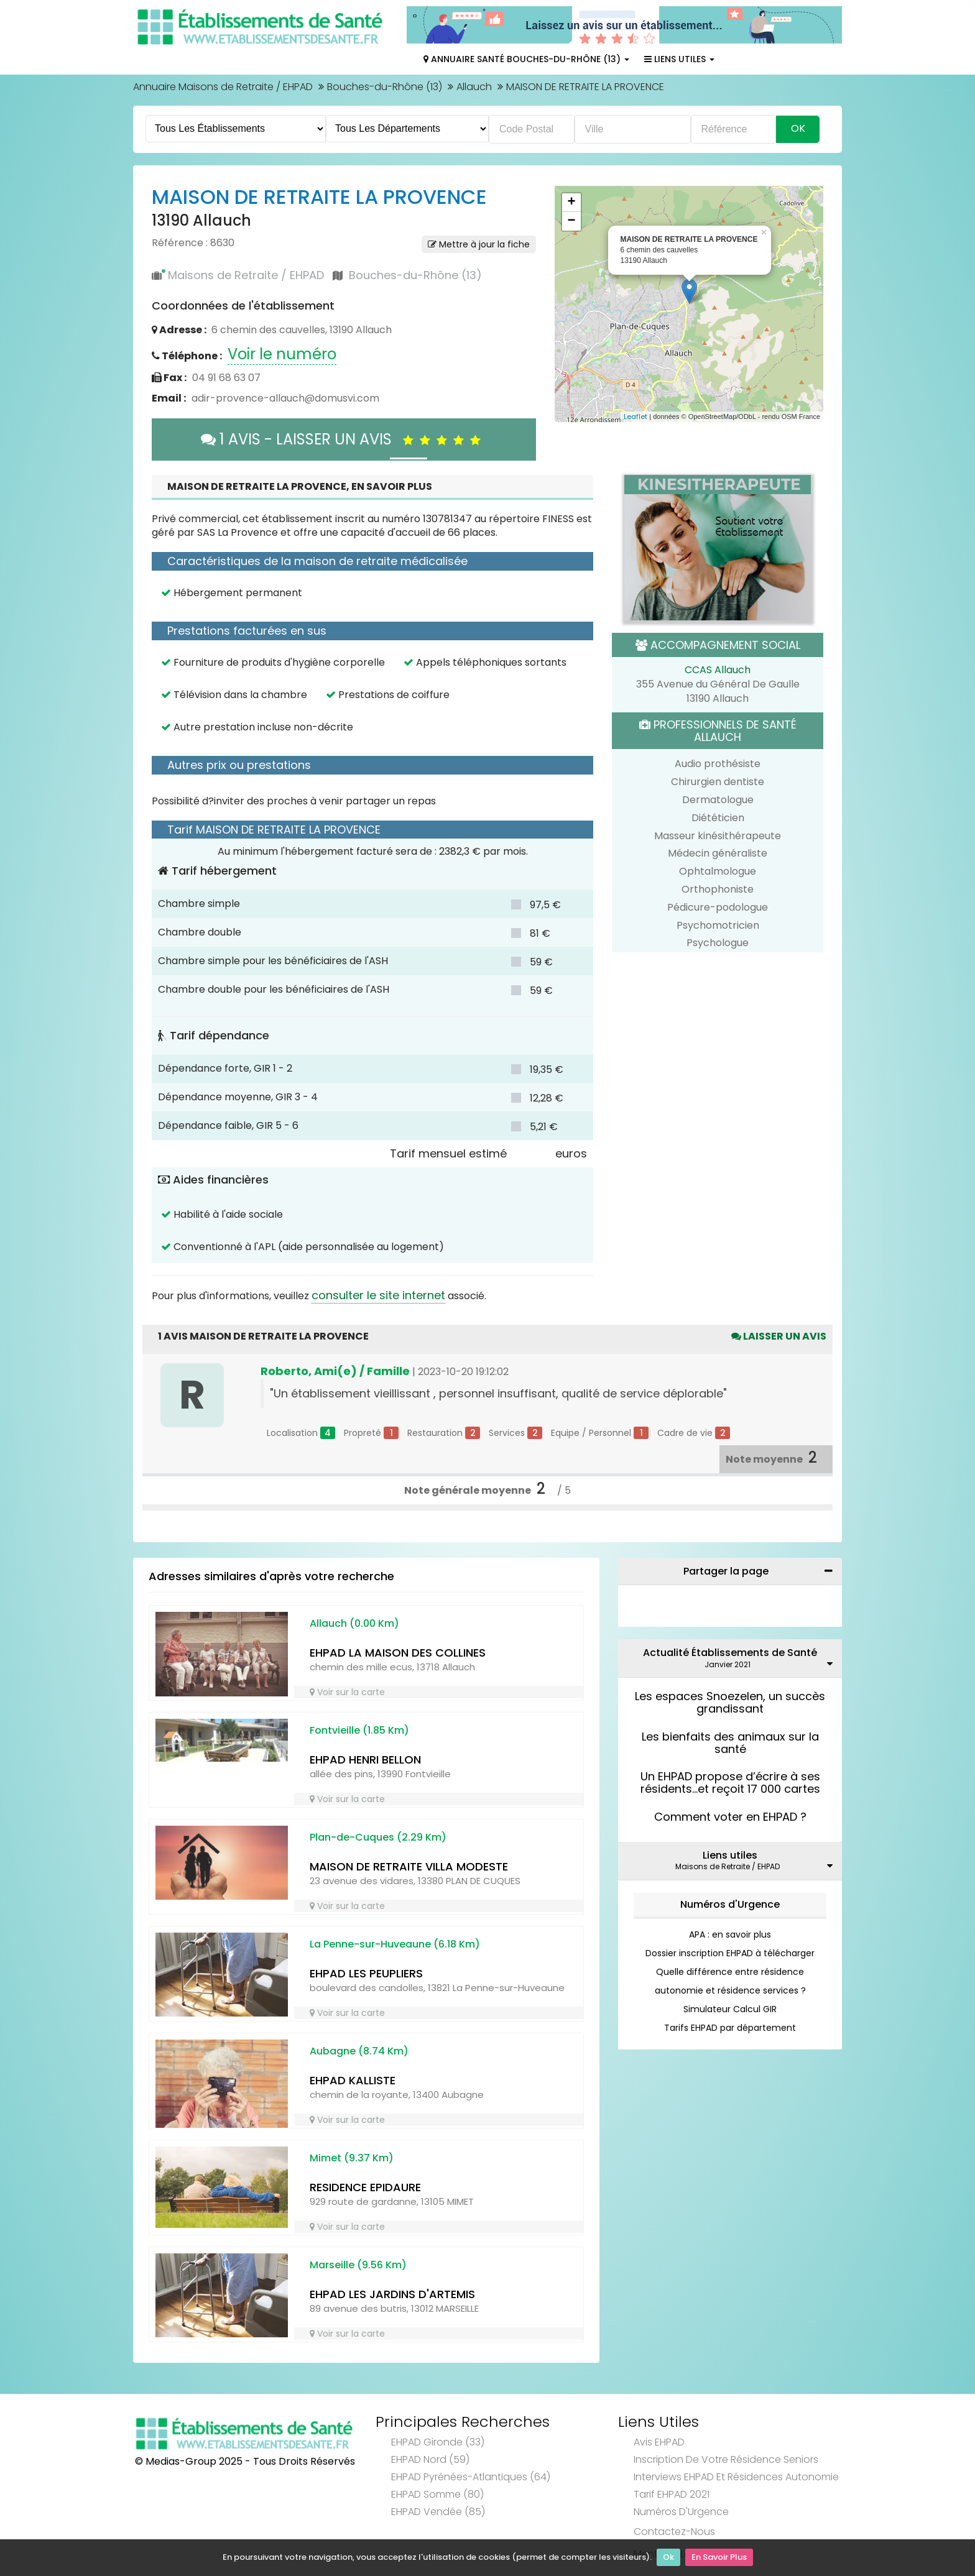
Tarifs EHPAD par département (730, 2028)
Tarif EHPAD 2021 (671, 2494)
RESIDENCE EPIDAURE (365, 2187)
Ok (668, 2558)
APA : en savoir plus (730, 1934)
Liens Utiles (679, 59)
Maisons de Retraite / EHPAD (246, 275)
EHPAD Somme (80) (437, 2494)
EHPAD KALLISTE (352, 2080)
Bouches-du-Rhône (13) (384, 87)
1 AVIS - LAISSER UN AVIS (344, 439)
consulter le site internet (378, 1295)
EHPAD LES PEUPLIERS (366, 1973)
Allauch (474, 87)
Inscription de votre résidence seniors (726, 2459)
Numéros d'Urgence (730, 1904)
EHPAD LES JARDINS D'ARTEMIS (392, 2294)
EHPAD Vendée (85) (438, 2512)
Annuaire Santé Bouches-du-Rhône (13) (526, 59)
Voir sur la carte (347, 1692)
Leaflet (635, 416)
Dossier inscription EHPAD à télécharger (730, 1953)
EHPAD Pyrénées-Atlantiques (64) (470, 2477)
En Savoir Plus (719, 2558)
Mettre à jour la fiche (479, 244)
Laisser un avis (778, 1336)
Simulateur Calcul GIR (730, 2009)
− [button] (571, 221)
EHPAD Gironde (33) (437, 2442)
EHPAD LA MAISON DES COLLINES (398, 1652)
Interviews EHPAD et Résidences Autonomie (736, 2477)
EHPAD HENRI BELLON (365, 1759)
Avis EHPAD (659, 2442)
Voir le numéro (282, 354)
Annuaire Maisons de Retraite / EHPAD (223, 87)
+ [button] (571, 202)
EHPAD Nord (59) (430, 2459)
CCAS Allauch (718, 670)
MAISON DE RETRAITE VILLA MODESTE (409, 1866)
